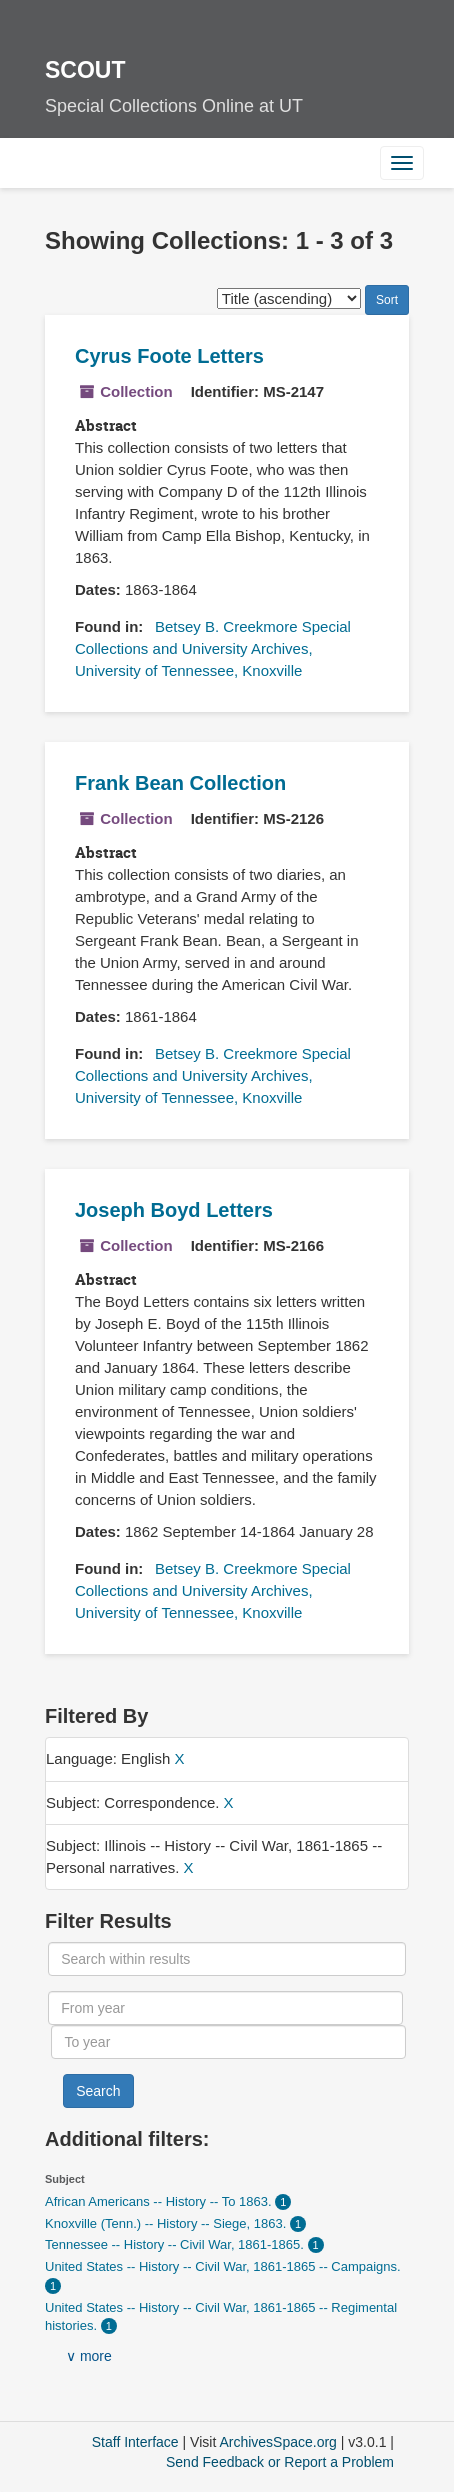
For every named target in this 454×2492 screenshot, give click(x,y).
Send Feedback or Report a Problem (280, 2462)
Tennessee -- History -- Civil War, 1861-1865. (176, 2244)
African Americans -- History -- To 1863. (160, 2201)
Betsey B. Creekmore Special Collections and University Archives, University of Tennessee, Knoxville (213, 648)
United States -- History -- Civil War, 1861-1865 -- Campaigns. (223, 2266)
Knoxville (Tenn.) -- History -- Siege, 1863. (167, 2223)
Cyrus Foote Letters (169, 356)
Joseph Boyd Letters (174, 1210)
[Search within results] (227, 1959)
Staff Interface (135, 2442)
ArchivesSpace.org (278, 2442)
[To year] (228, 2042)
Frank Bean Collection (180, 783)
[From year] (225, 2008)
